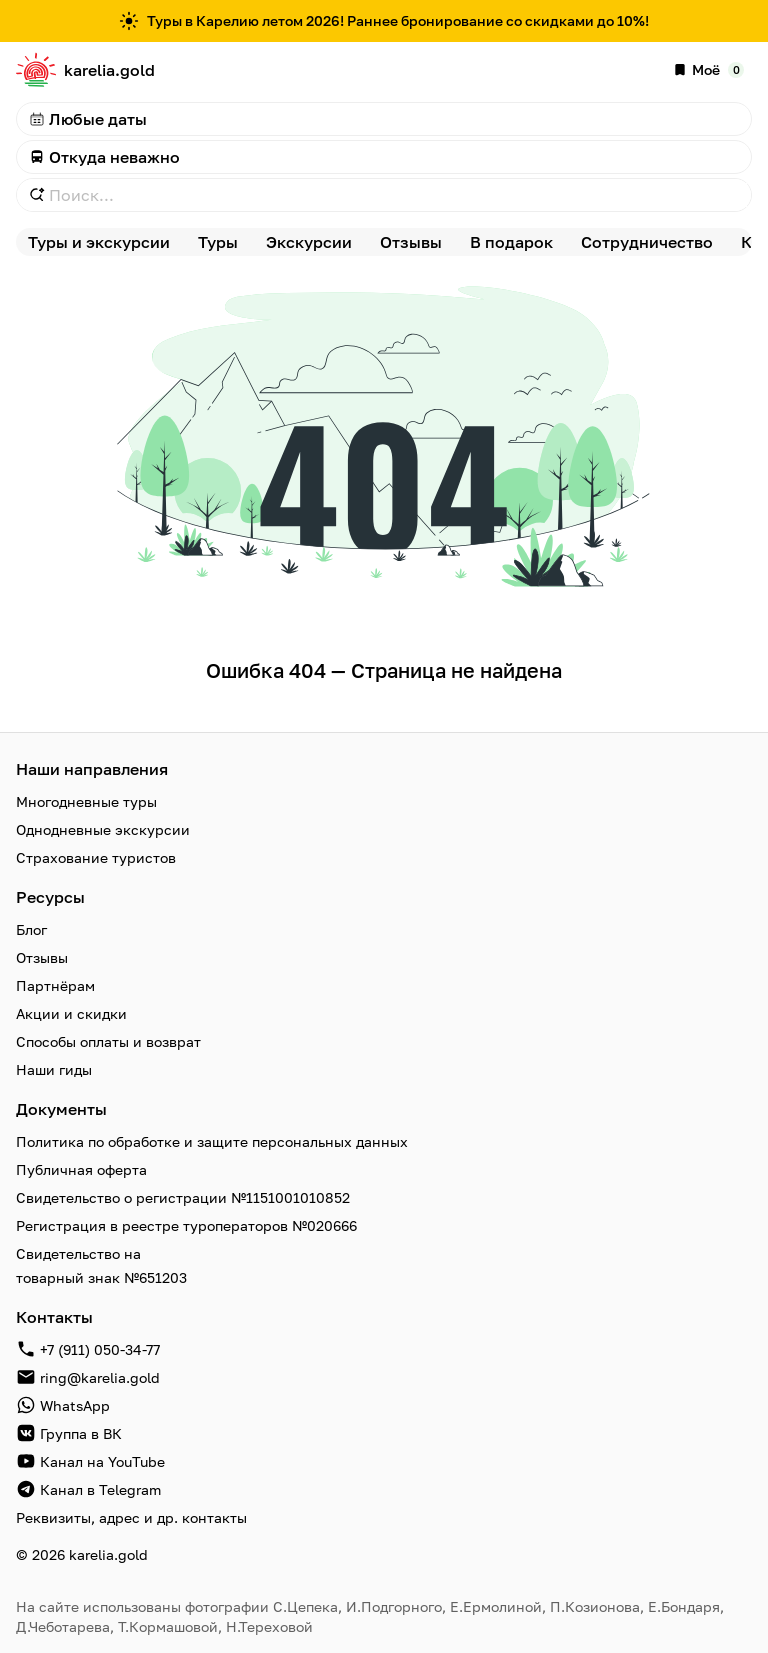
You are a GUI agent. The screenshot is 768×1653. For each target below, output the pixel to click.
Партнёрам (55, 985)
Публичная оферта (81, 1169)
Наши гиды (54, 1069)
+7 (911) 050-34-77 (100, 1349)
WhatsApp (75, 1405)
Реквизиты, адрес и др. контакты (131, 1517)
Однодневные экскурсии (103, 829)
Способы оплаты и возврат (108, 1041)
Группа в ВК (81, 1433)
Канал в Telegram (100, 1489)
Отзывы (42, 957)
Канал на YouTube (102, 1461)
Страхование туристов (96, 857)
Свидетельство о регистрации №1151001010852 (183, 1197)
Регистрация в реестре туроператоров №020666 (186, 1225)
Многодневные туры (86, 801)
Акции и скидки (71, 1013)
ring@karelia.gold (100, 1377)
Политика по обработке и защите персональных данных (212, 1141)
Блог (31, 929)
